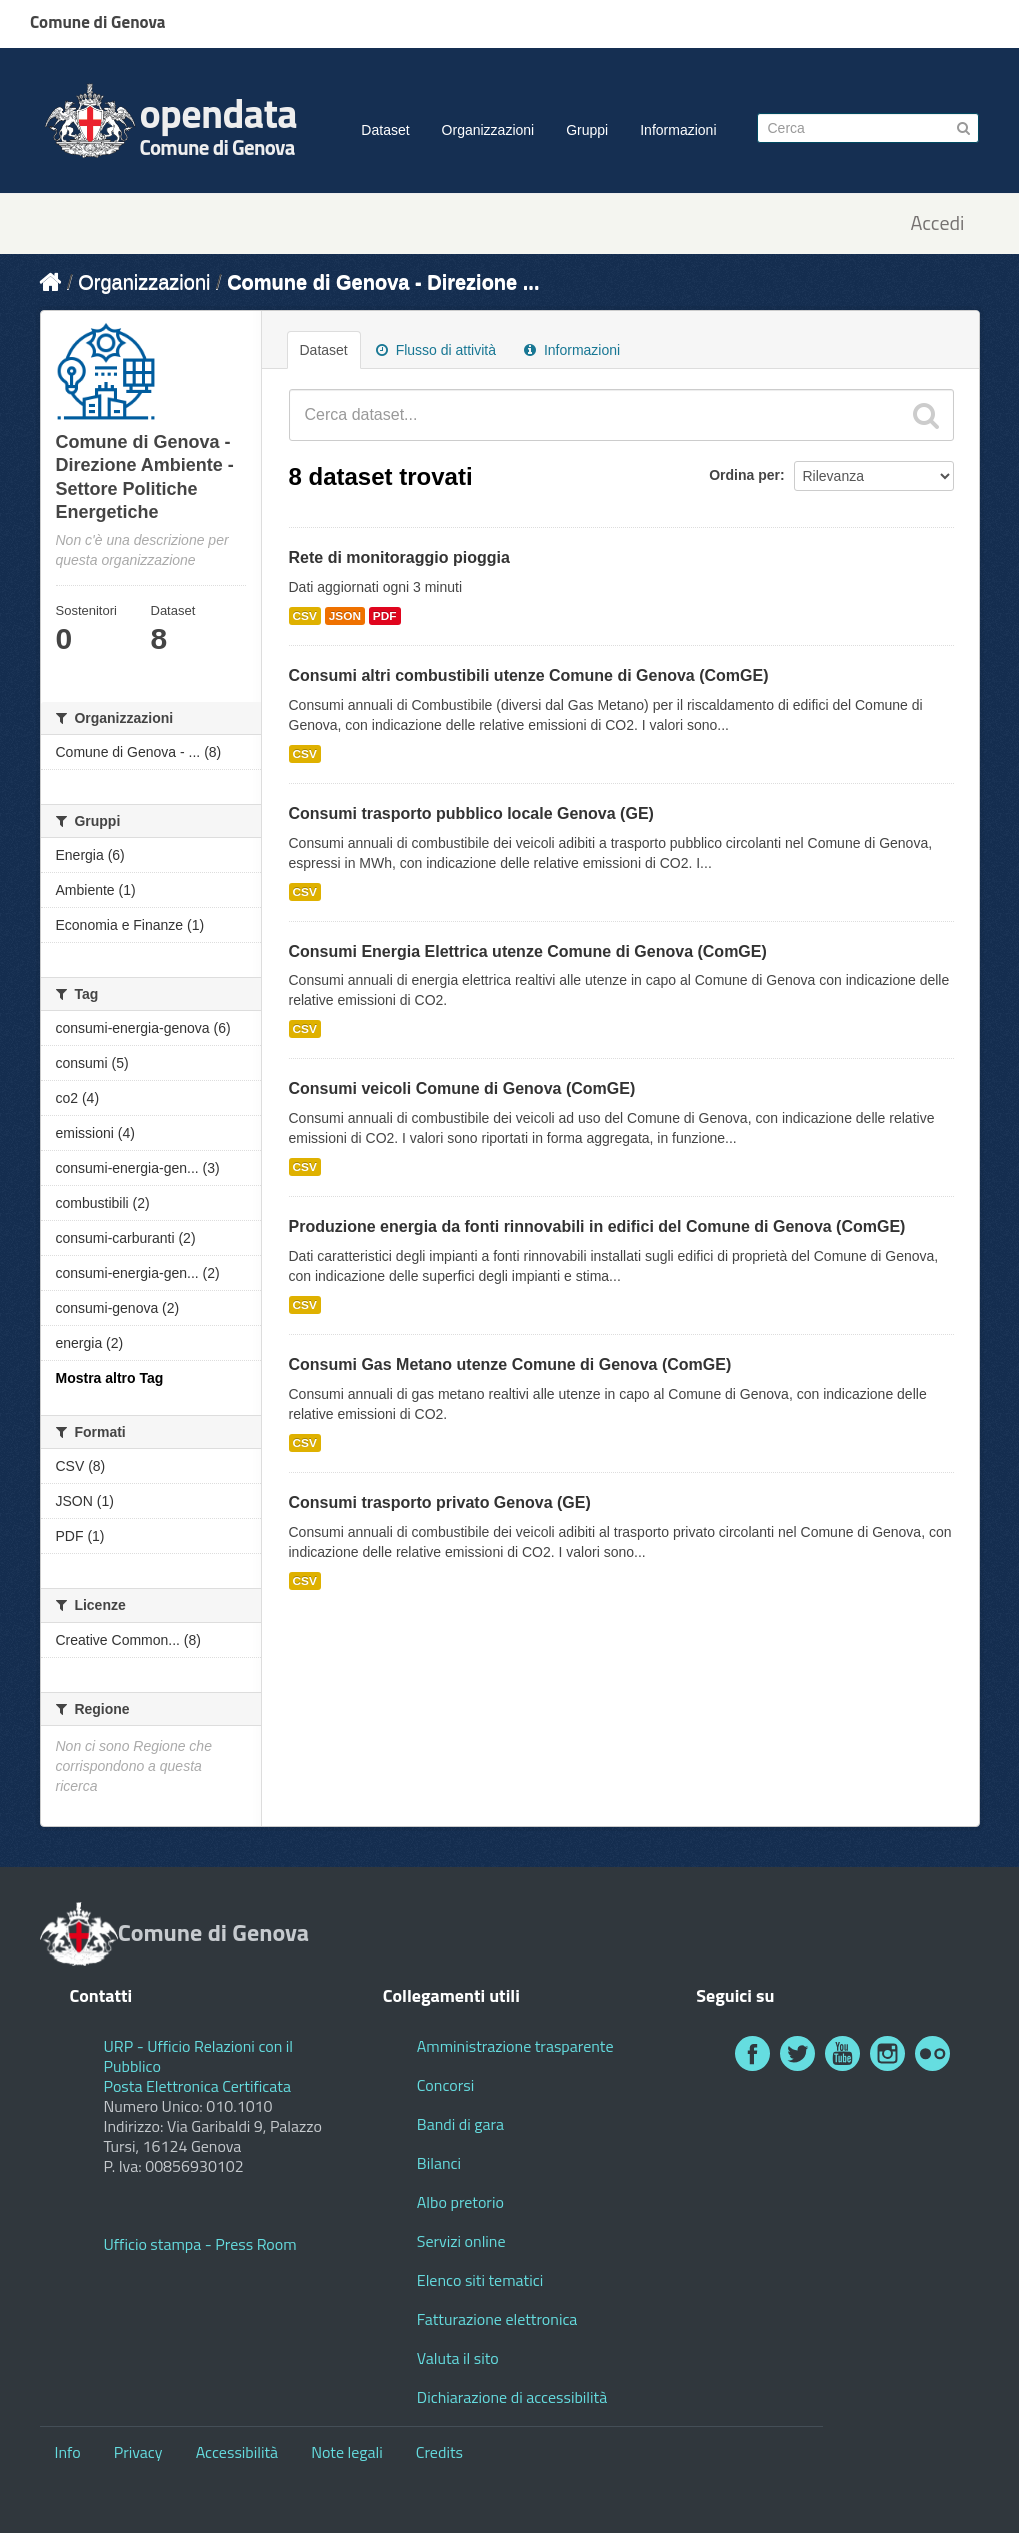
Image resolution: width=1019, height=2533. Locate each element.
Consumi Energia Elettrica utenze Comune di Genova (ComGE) (528, 951)
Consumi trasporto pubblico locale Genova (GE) (471, 813)
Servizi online (461, 2241)
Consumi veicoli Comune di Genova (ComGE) (462, 1088)
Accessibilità (237, 2452)
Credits (439, 2452)
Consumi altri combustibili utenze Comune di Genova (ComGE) (529, 675)
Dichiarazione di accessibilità (512, 2397)
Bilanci (439, 2163)
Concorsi (445, 2085)
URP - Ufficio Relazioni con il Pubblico (199, 2056)
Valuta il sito (458, 2358)
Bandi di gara (460, 2124)
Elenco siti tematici (480, 2280)
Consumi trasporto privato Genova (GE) (440, 1502)
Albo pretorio (460, 2202)
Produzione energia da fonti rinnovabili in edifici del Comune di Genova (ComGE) (597, 1226)
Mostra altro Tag (110, 1378)
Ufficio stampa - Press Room (200, 2244)
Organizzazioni (488, 130)
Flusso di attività (436, 350)
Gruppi (587, 130)
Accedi (937, 223)
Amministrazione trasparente (515, 2046)
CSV (305, 616)
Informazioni (678, 130)
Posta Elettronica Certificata (197, 2086)
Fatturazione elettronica (497, 2319)
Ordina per (744, 475)
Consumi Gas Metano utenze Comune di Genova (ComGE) (510, 1364)
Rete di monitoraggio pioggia (399, 557)
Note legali (347, 2452)
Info (68, 2452)
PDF (385, 616)
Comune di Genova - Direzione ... (383, 282)
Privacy (138, 2452)
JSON (345, 616)
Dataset (385, 130)
